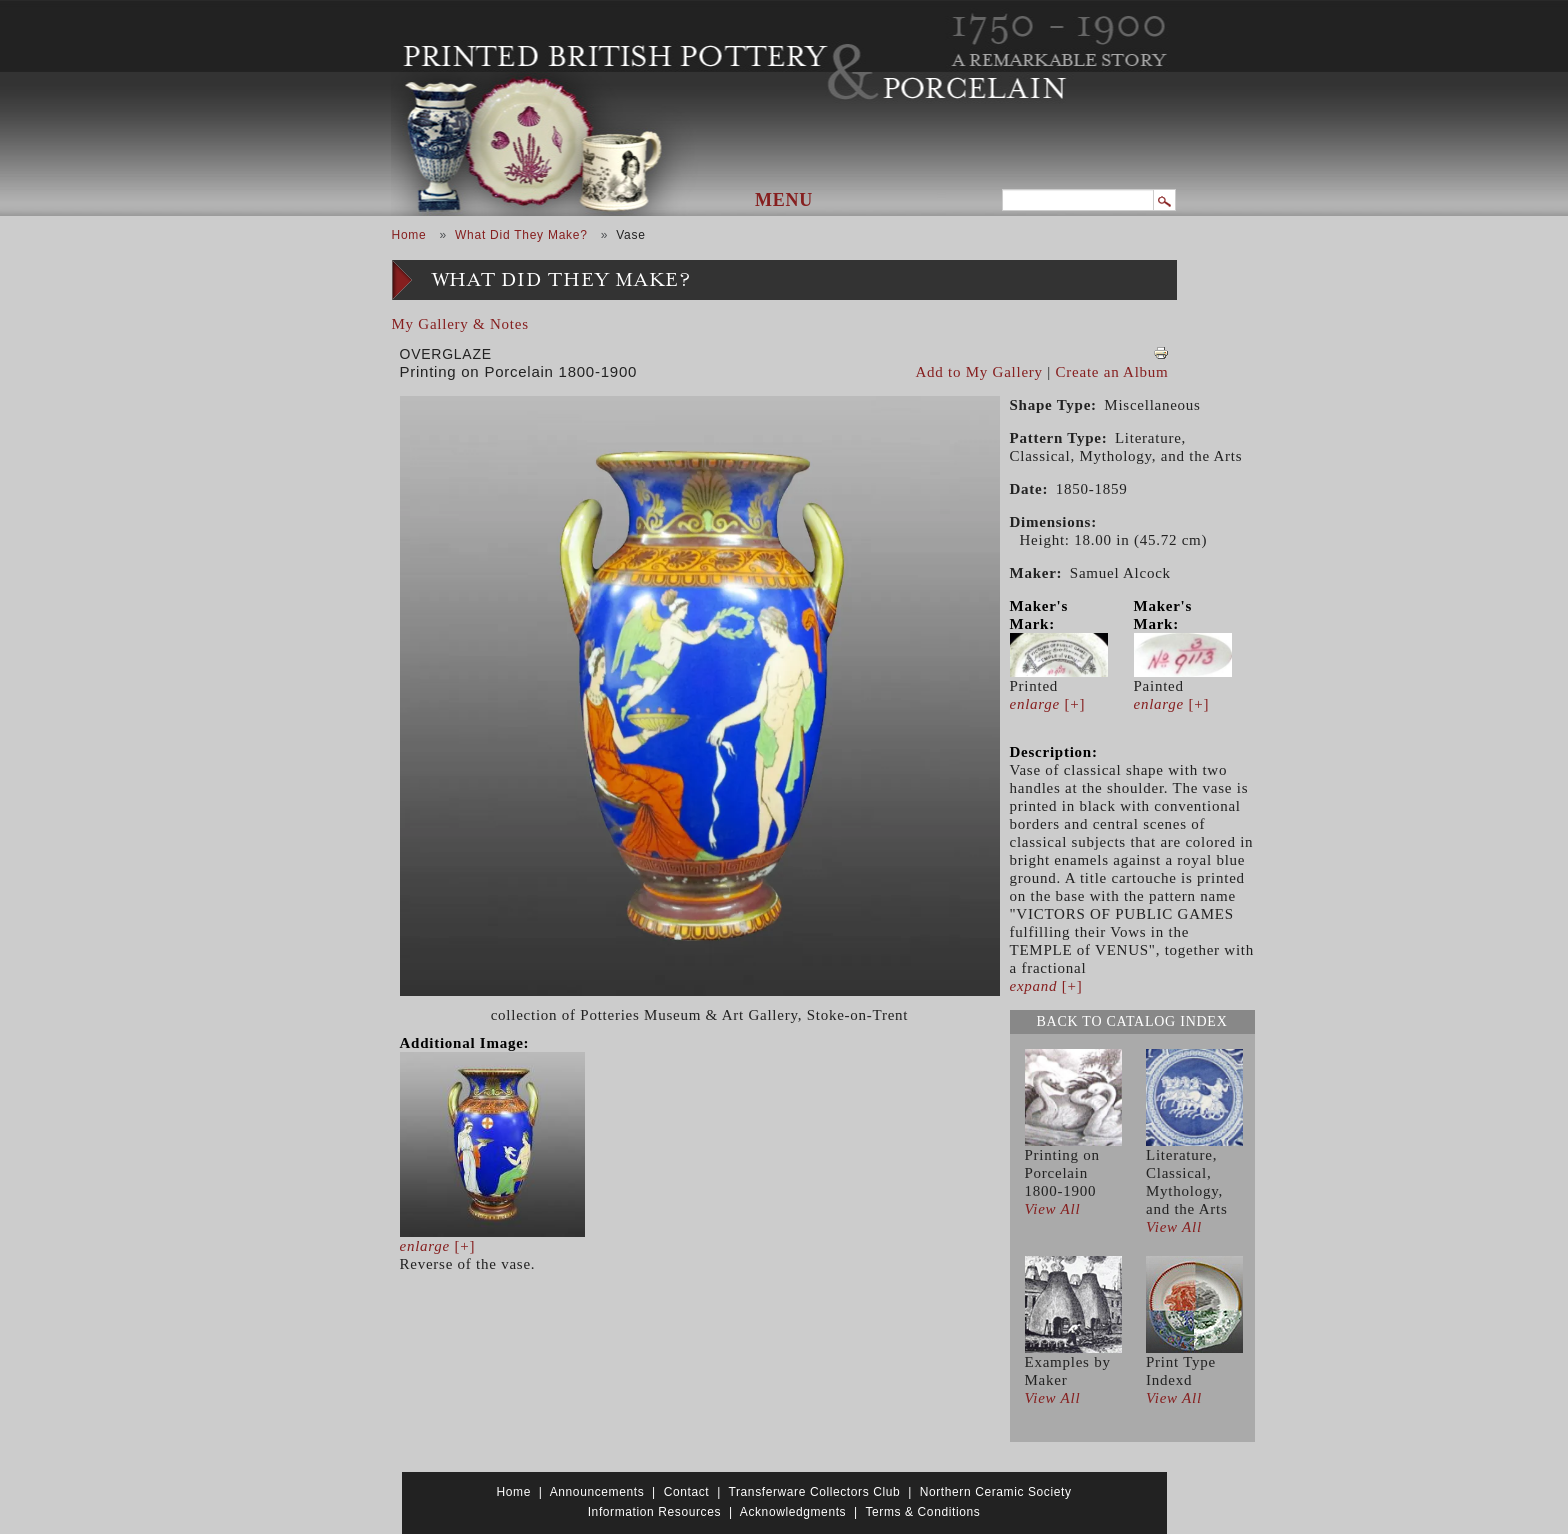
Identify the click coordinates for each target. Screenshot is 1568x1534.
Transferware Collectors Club (815, 1492)
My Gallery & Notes (460, 324)
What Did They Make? (521, 235)
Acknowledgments (793, 1512)
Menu (784, 200)
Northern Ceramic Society (996, 1492)
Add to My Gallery (979, 372)
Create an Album (1112, 372)
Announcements (597, 1492)
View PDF (1161, 353)
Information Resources (654, 1512)
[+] (438, 1246)
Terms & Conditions (922, 1512)
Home (409, 235)
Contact (687, 1492)
